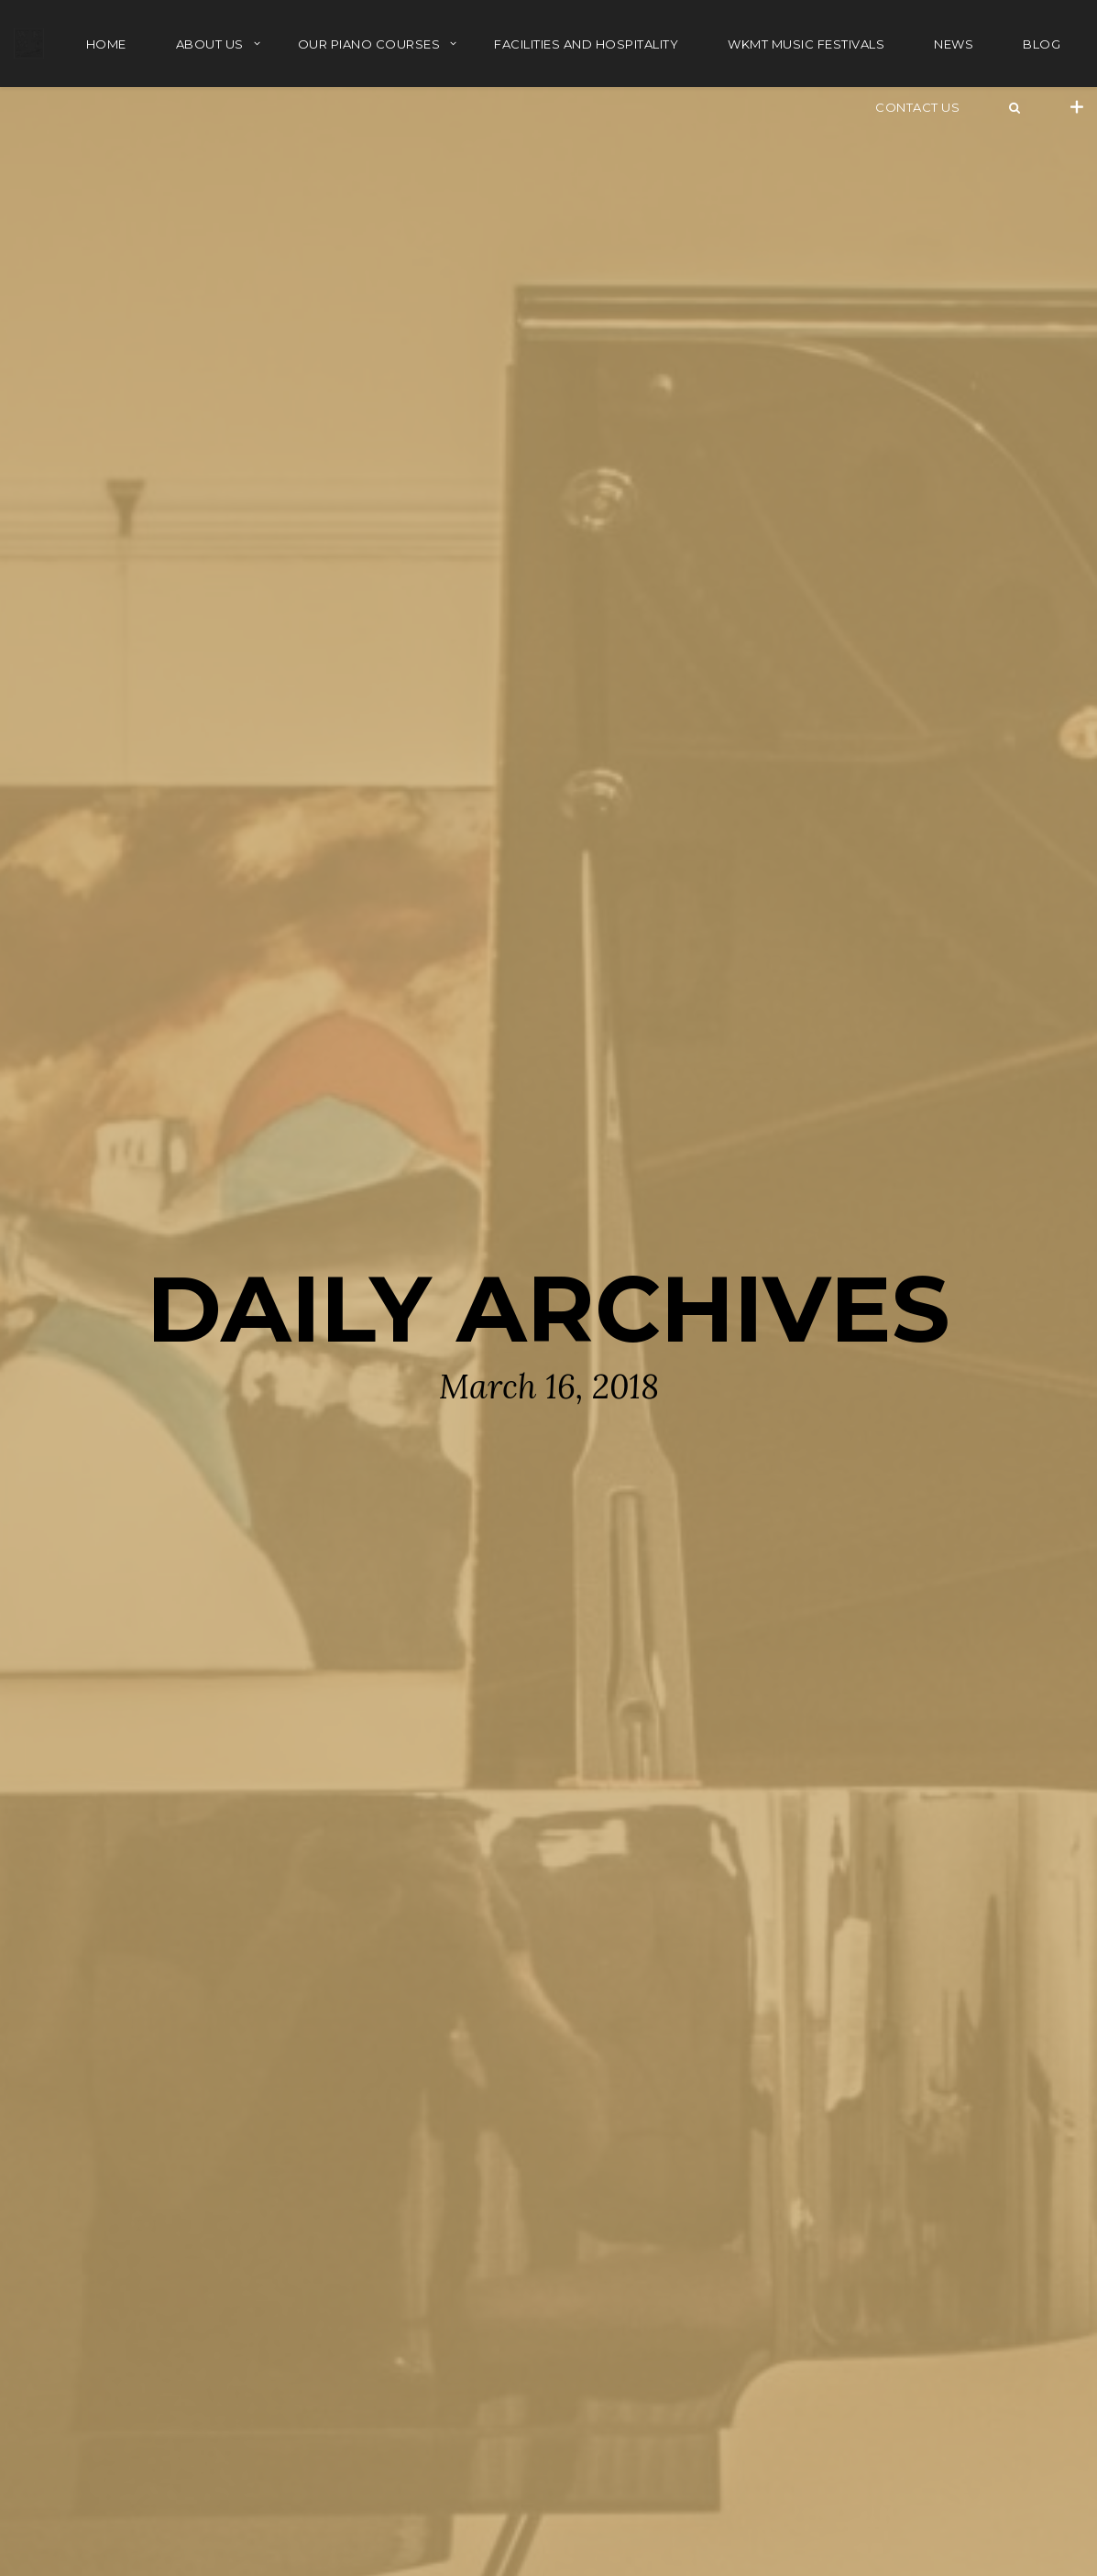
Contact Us (917, 107)
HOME (106, 44)
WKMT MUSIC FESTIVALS (806, 44)
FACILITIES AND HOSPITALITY (586, 44)
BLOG (1041, 44)
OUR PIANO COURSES (369, 44)
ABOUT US (210, 44)
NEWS (953, 44)
